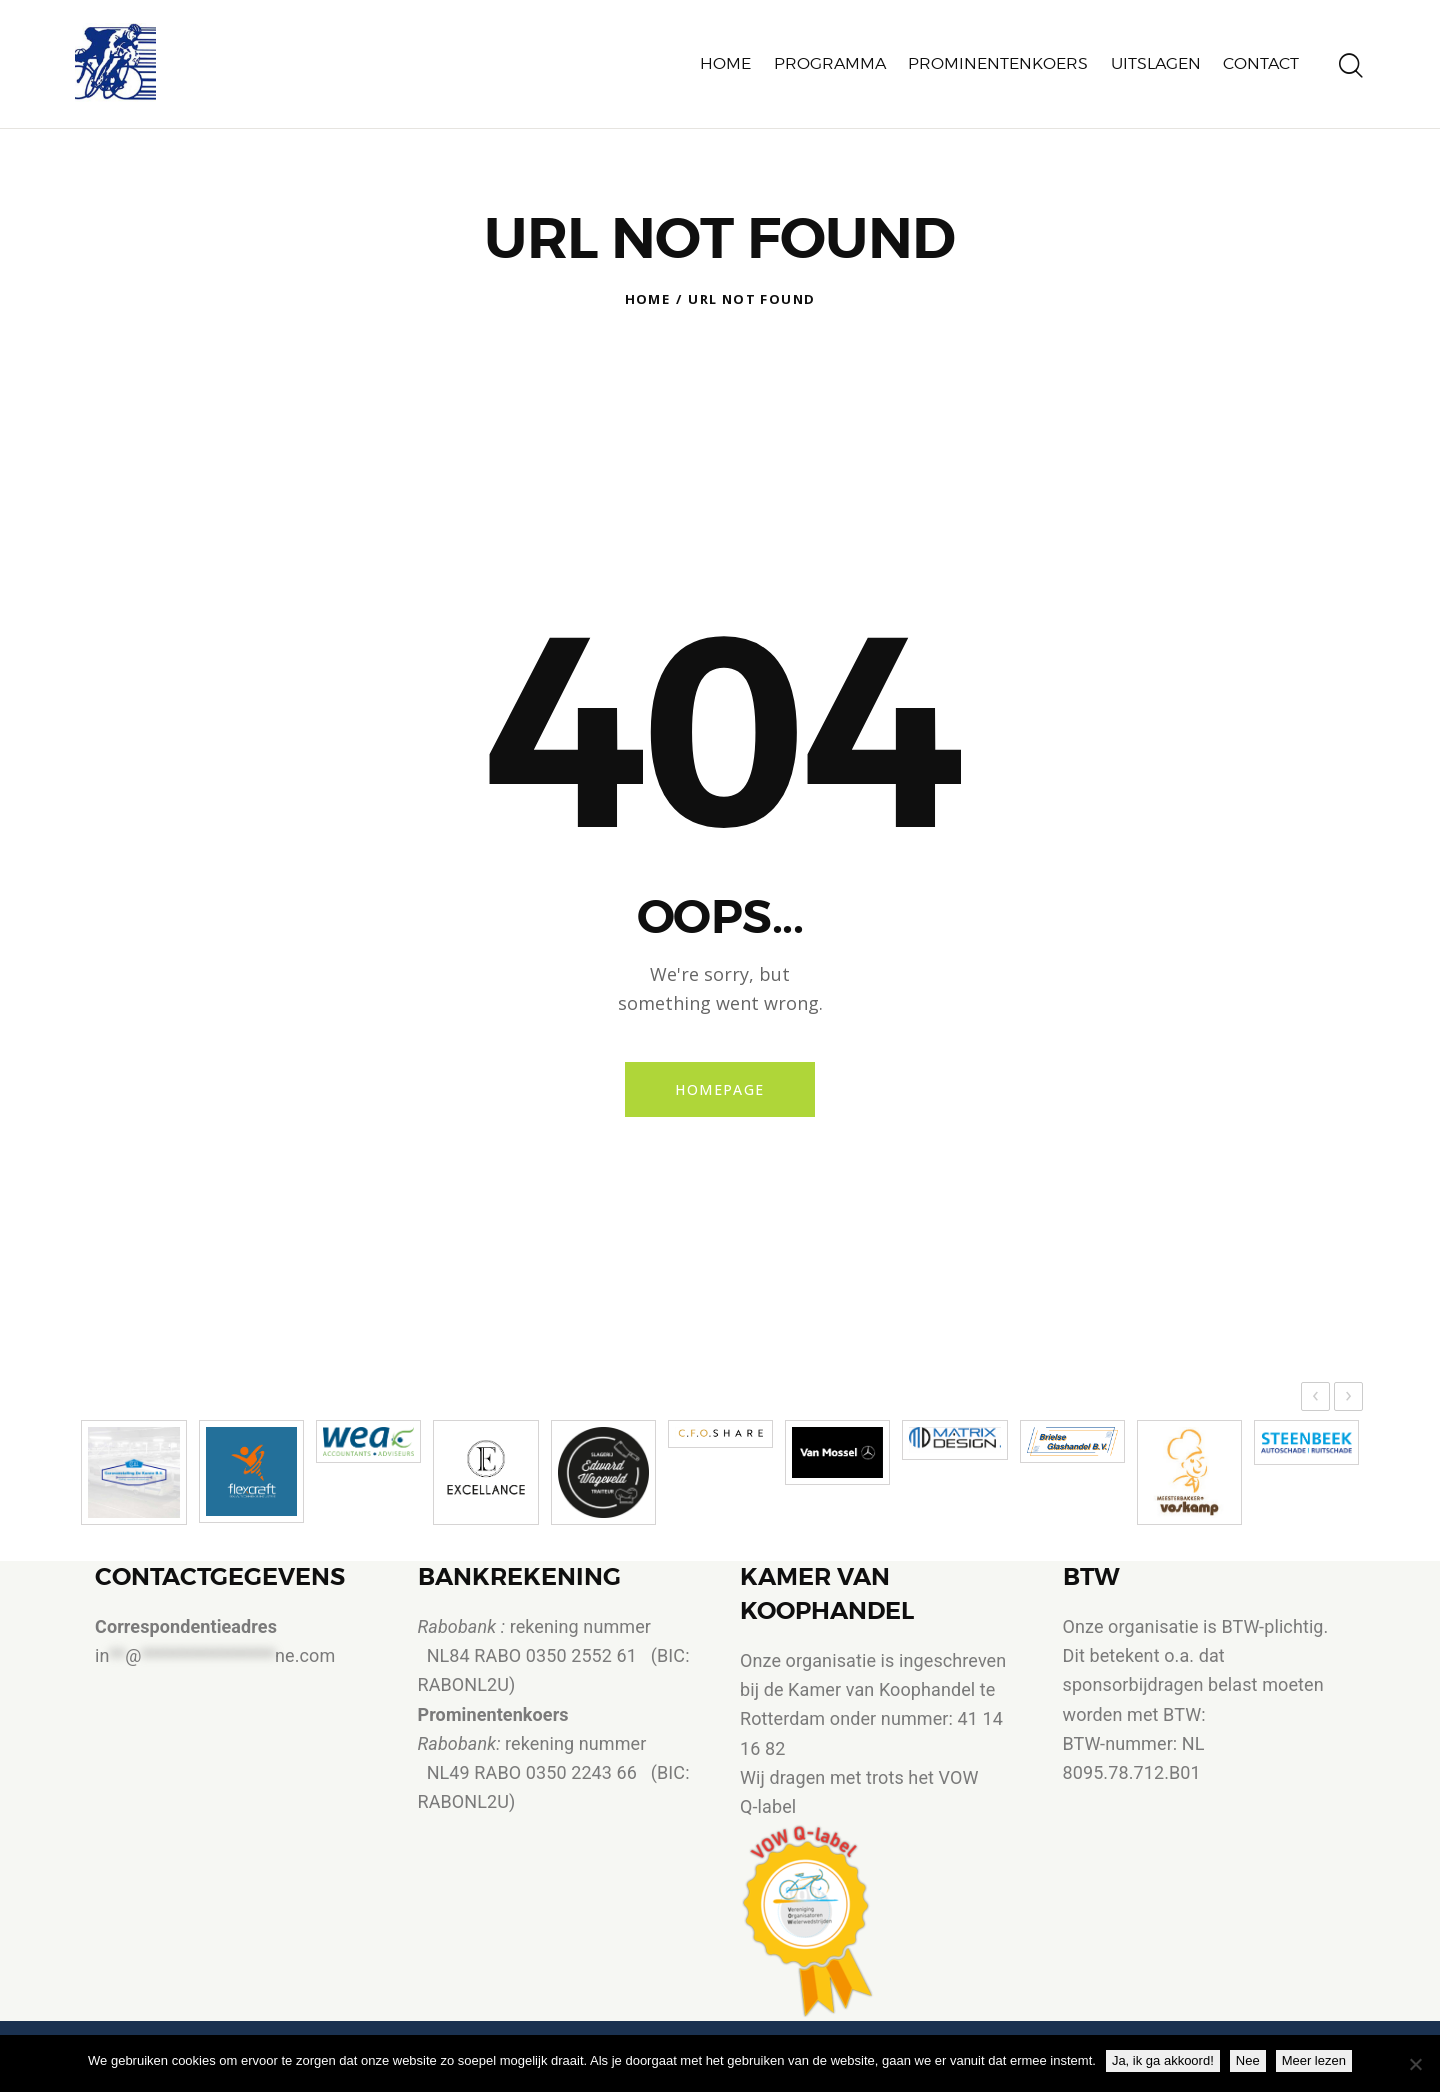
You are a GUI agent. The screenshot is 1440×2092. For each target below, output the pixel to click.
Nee (1248, 2060)
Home (648, 272)
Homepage (719, 1062)
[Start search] (1351, 53)
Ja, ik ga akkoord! (1163, 2060)
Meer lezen (1314, 2060)
